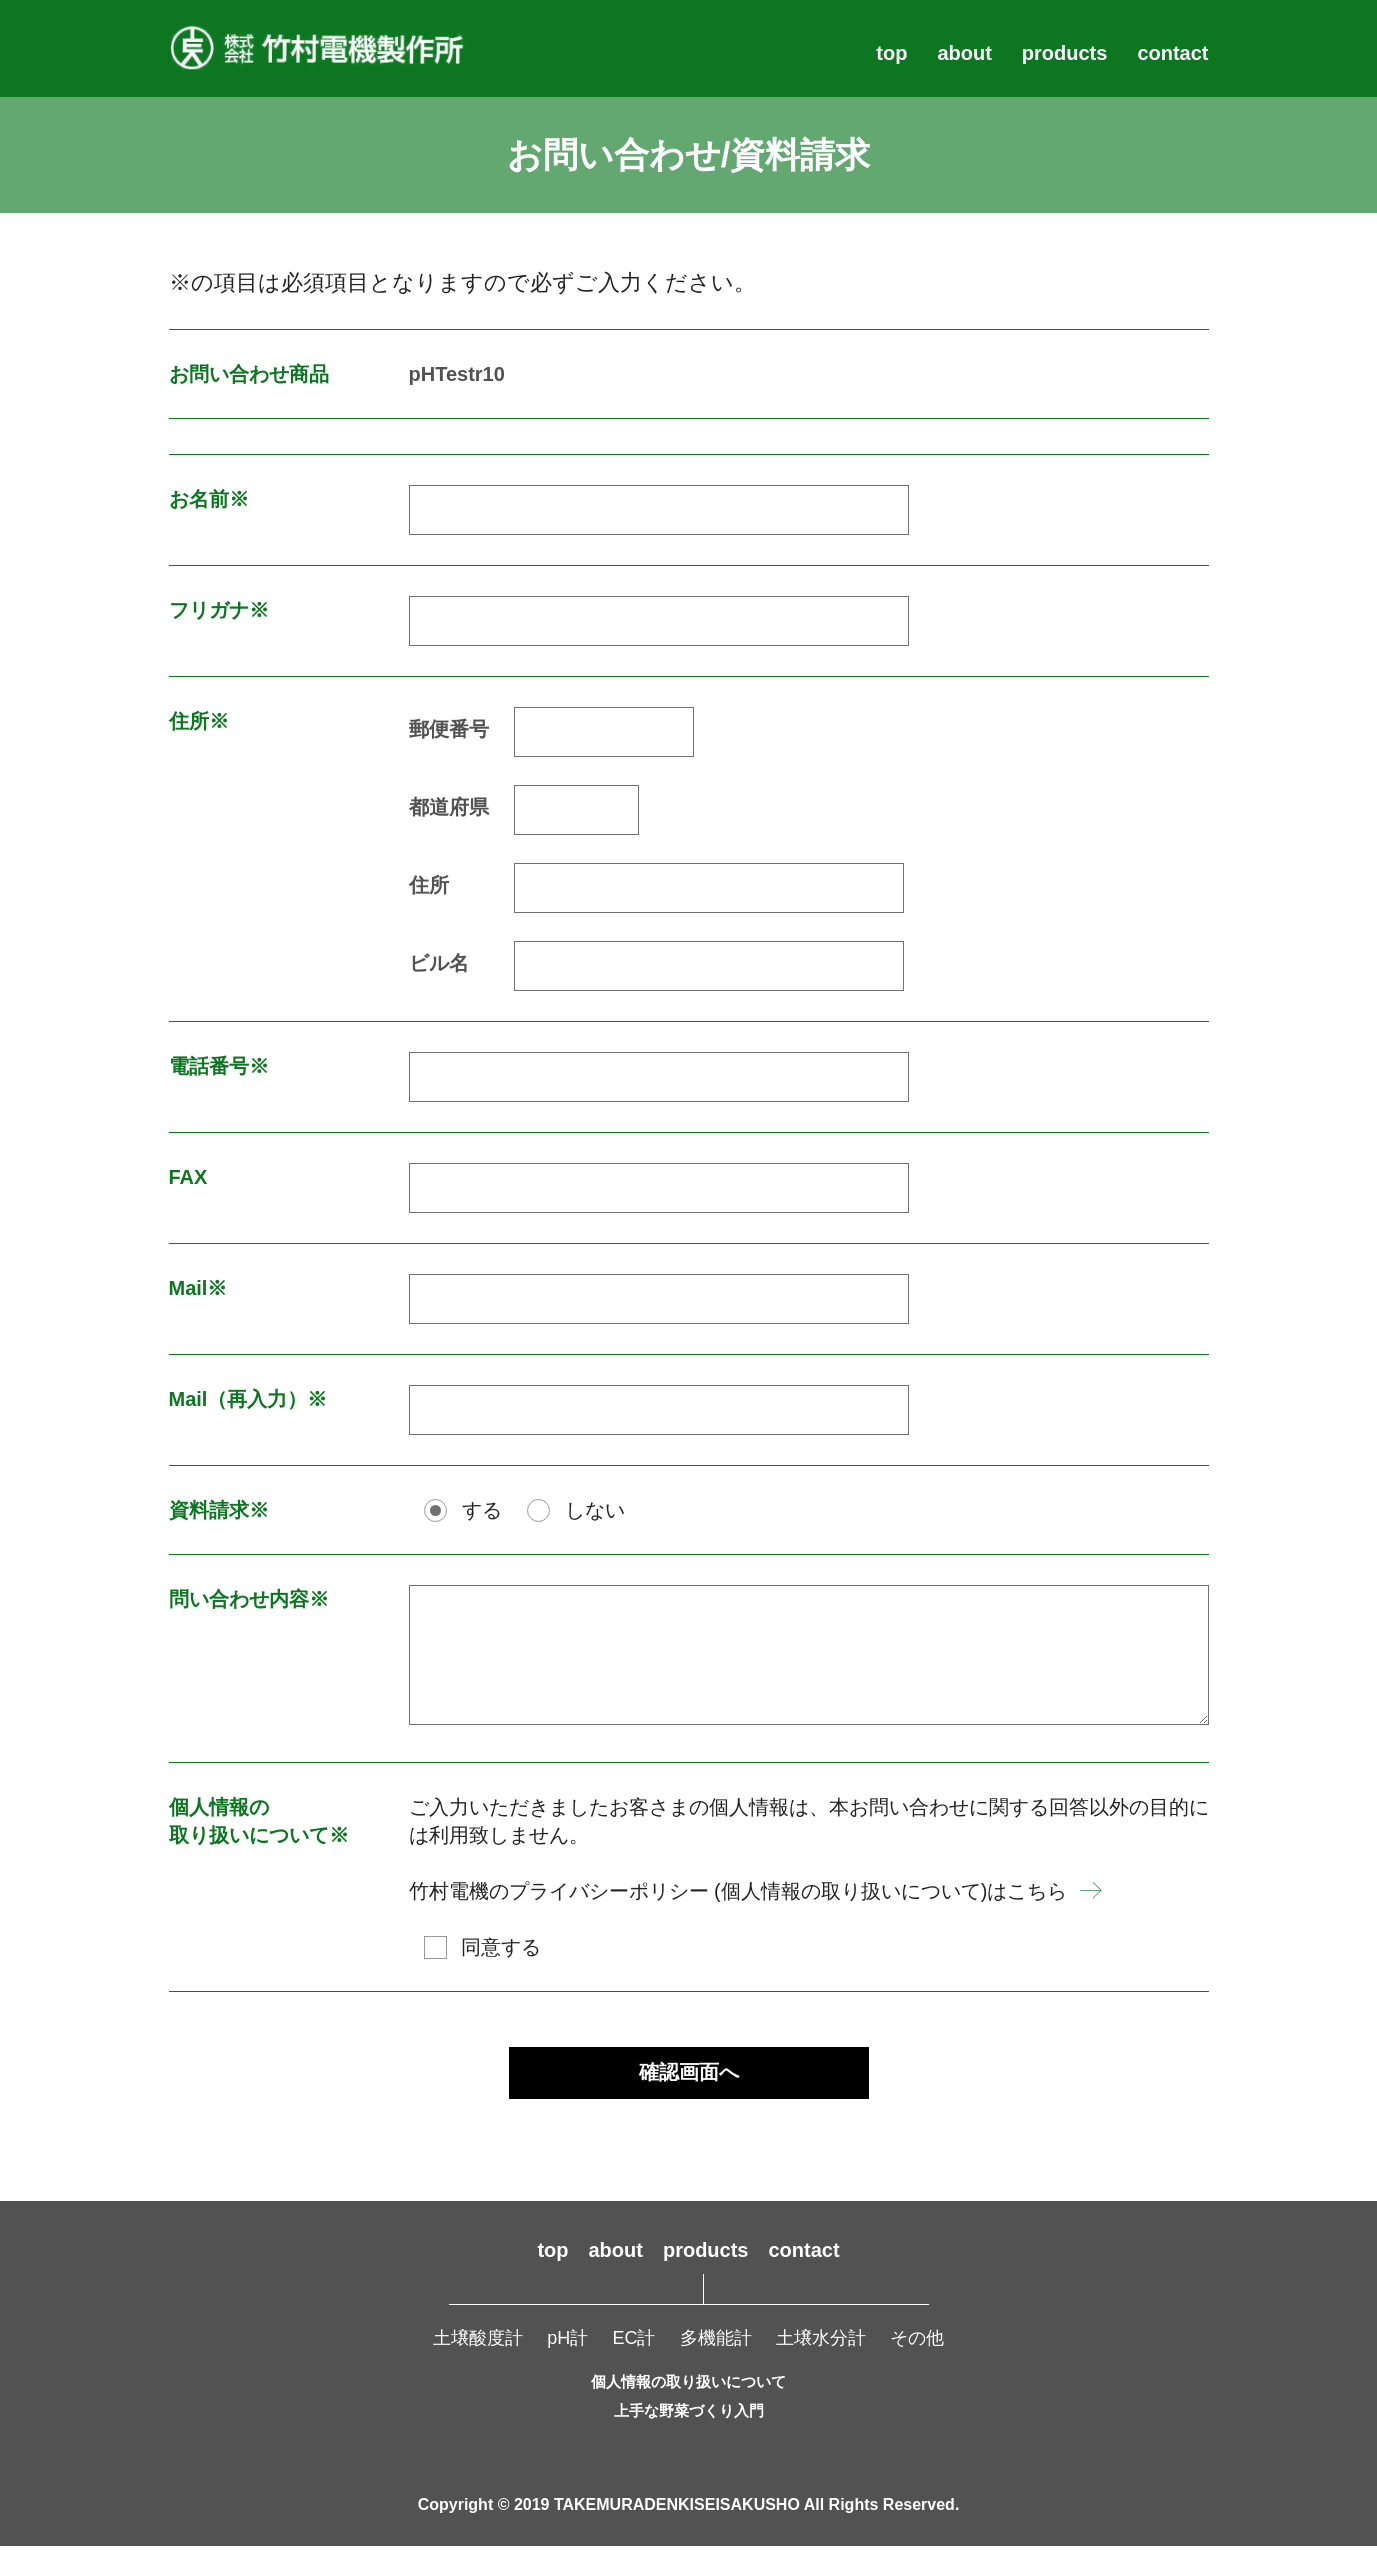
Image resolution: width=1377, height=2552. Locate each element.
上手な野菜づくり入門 (689, 2416)
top (891, 53)
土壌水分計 (821, 2344)
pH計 (567, 2344)
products (1065, 53)
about (964, 53)
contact (1172, 53)
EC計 (633, 2344)
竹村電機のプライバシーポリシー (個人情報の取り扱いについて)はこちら (738, 1891)
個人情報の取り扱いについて (688, 2387)
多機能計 (716, 2344)
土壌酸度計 (478, 2344)
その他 (917, 2344)
